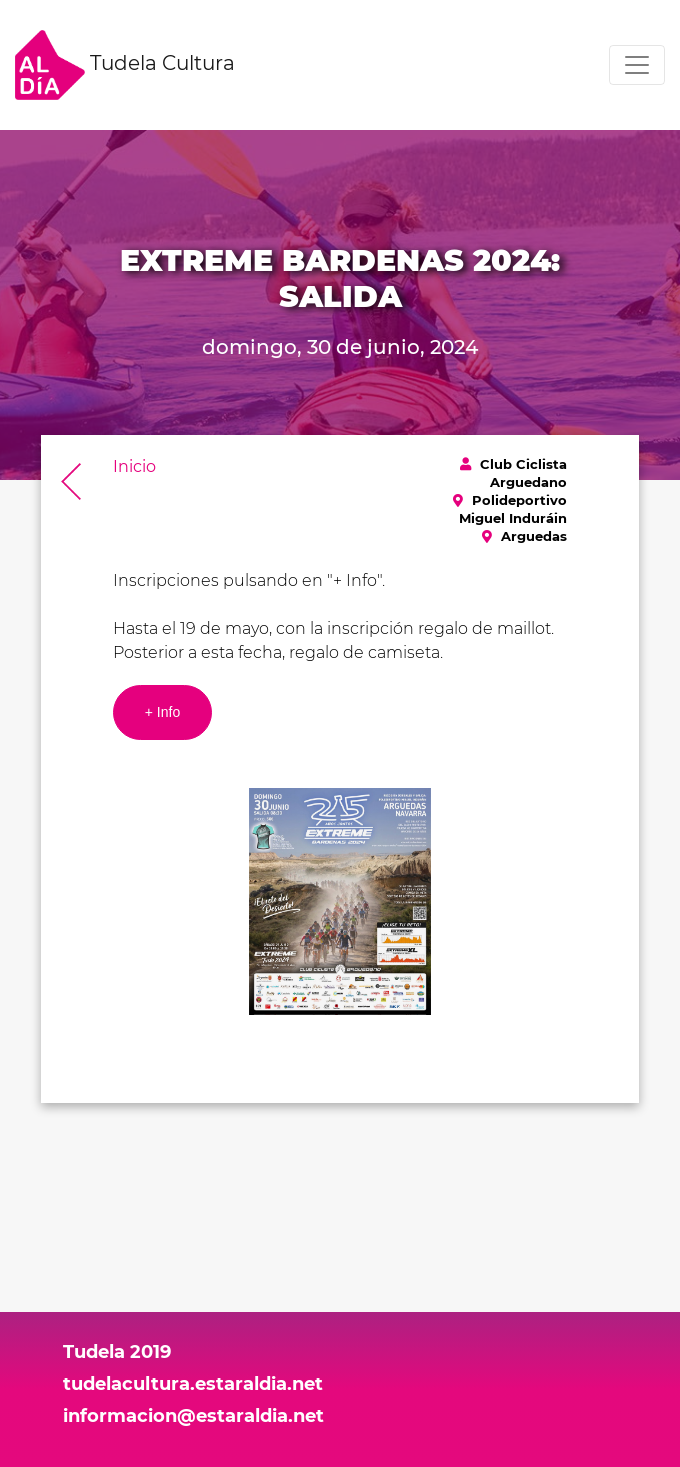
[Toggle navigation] (637, 65)
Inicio (134, 466)
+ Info (162, 712)
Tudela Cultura (125, 65)
